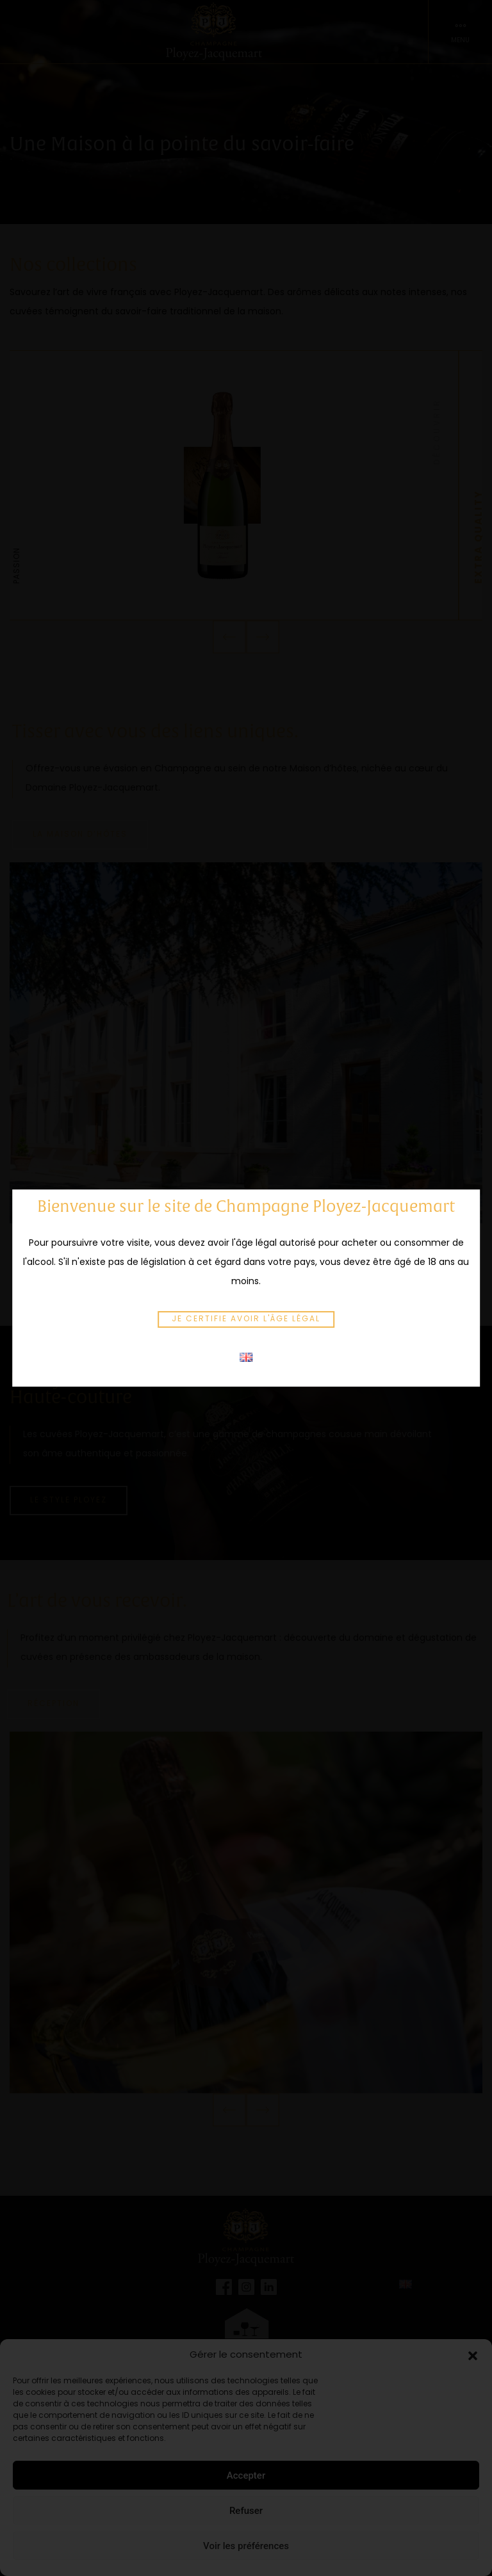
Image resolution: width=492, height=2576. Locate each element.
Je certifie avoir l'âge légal (246, 1319)
